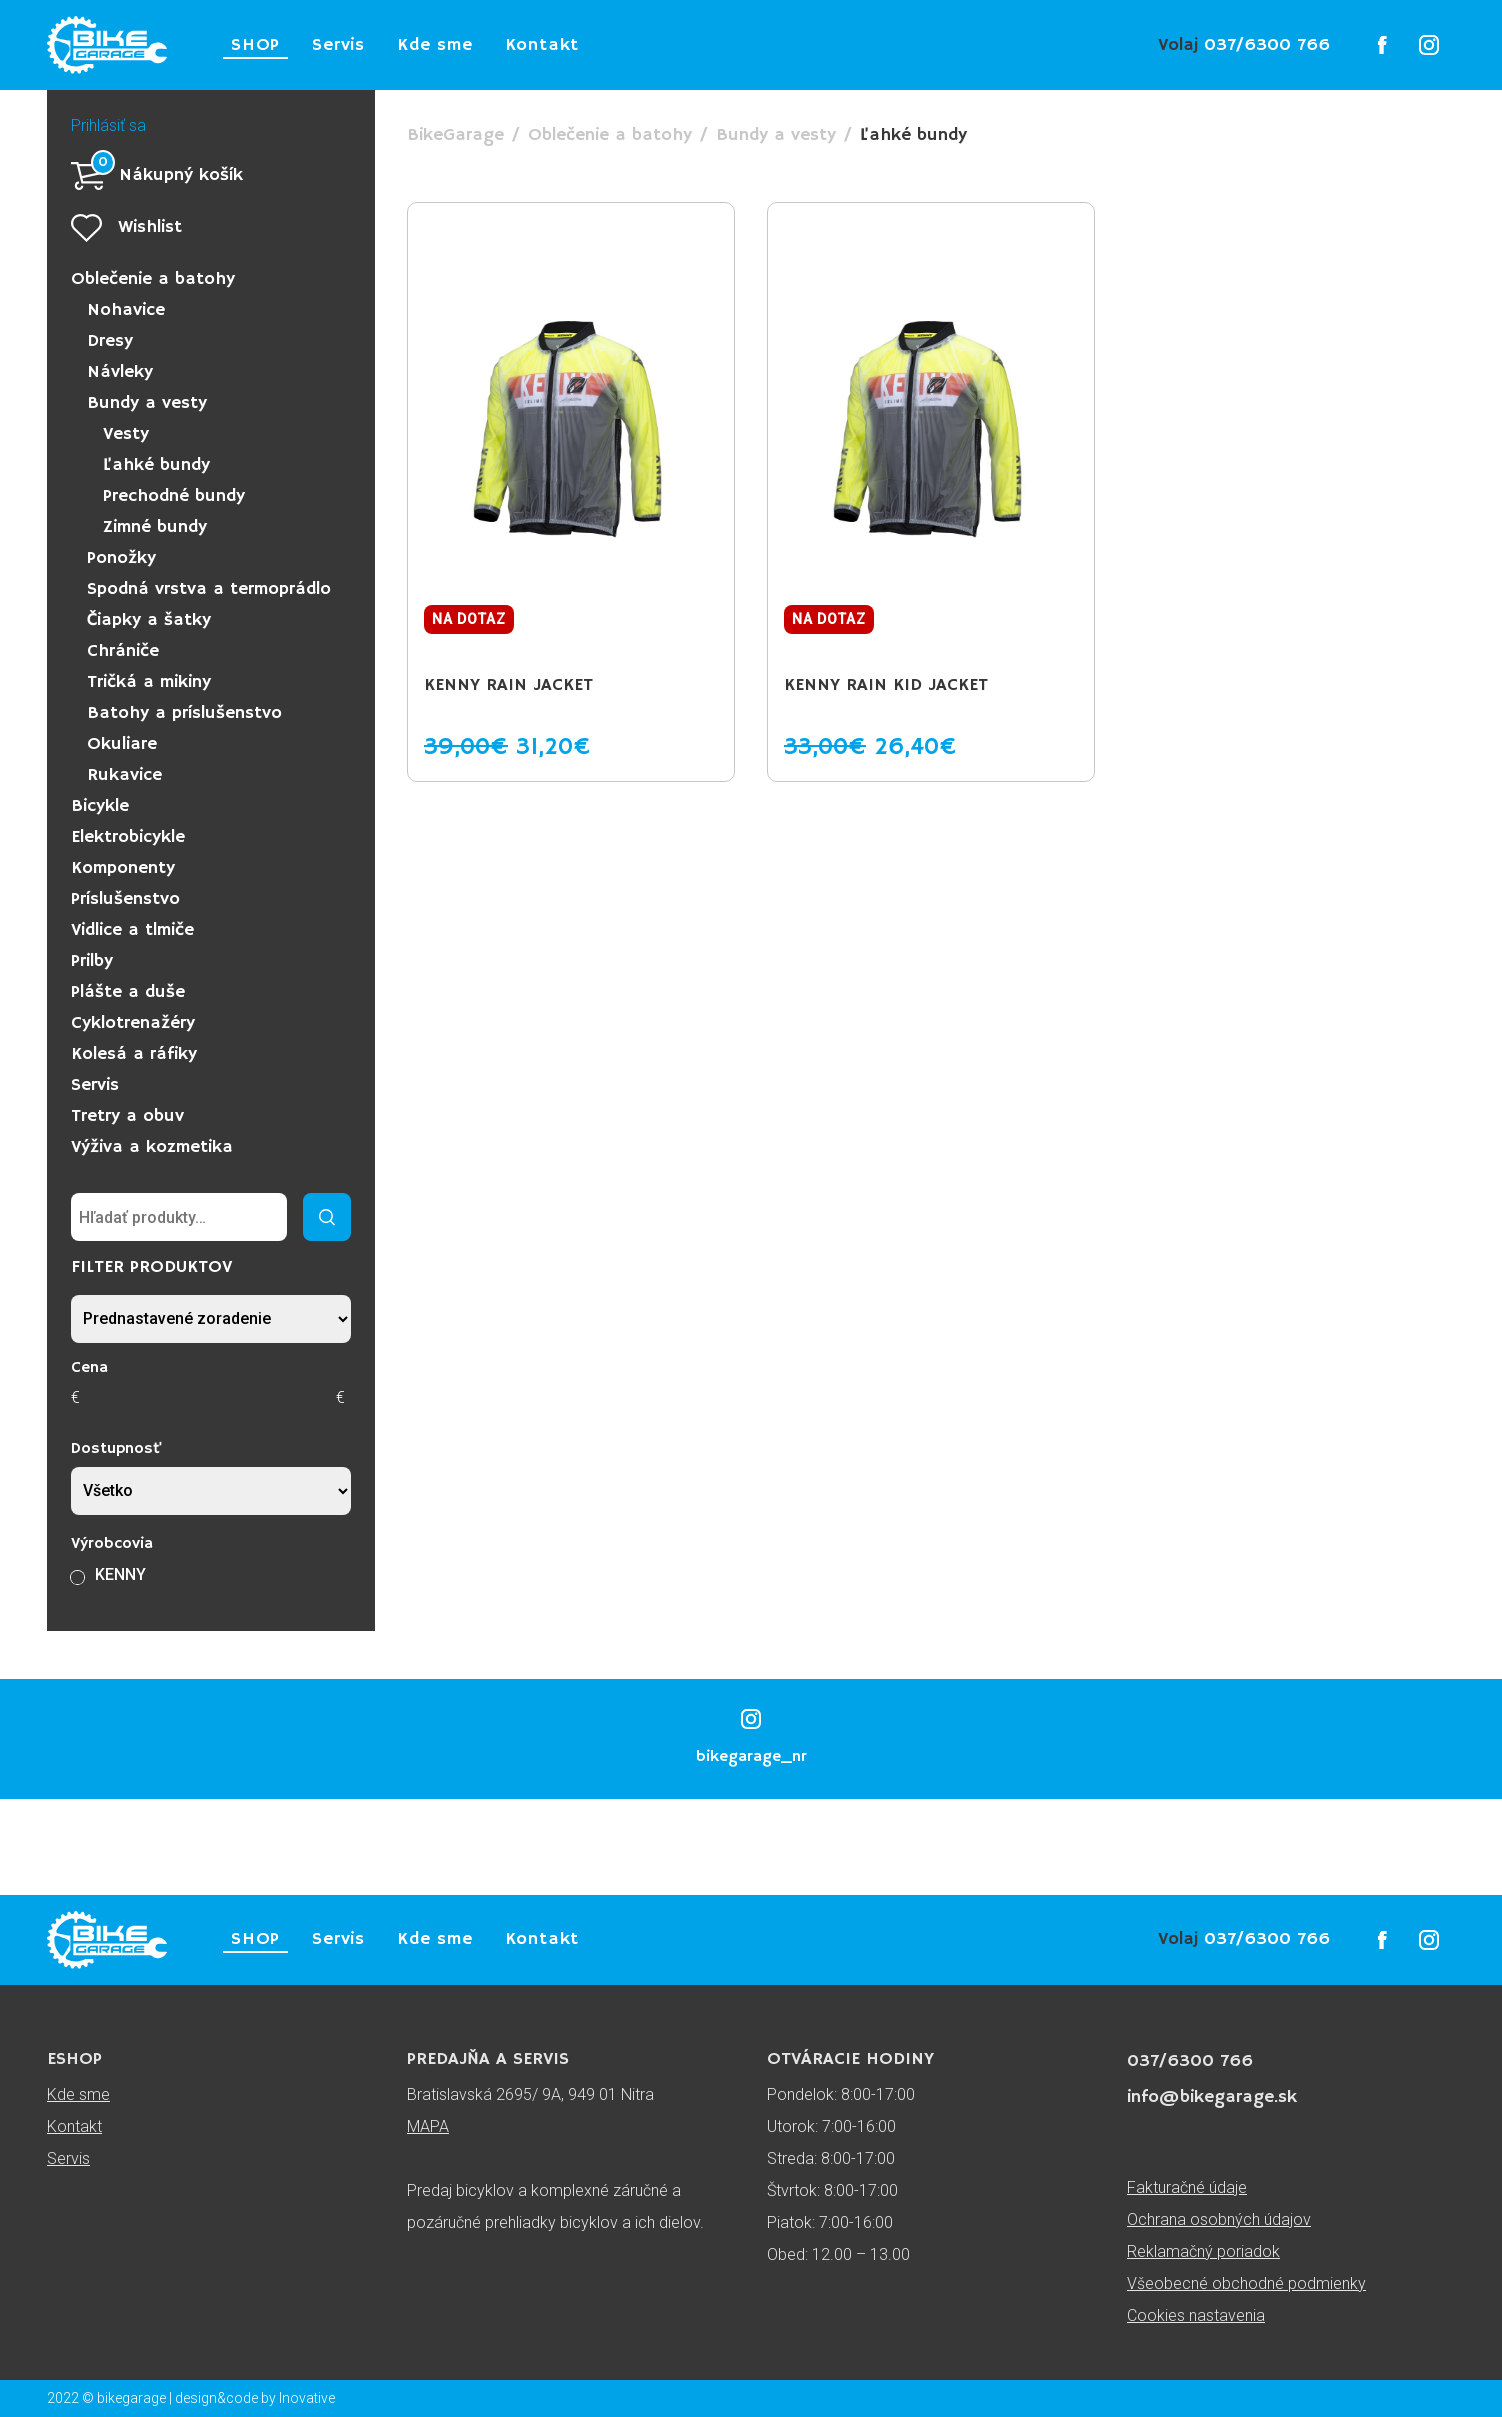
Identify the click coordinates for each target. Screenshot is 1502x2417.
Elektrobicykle (128, 837)
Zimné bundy (155, 527)
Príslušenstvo (125, 899)
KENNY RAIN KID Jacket (886, 685)
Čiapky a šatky (149, 620)
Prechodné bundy (174, 496)
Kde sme (435, 45)
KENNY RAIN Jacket (508, 685)
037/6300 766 (1244, 45)
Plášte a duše (128, 992)
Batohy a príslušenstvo (184, 713)
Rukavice (124, 775)
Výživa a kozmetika (152, 1147)
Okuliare (122, 744)
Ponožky (121, 558)
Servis (338, 45)
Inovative (307, 2398)
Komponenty (123, 868)
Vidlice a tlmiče (132, 930)
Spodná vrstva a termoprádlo (209, 589)
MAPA (428, 2126)
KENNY (120, 1574)
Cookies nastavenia (1196, 2315)
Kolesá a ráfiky (134, 1054)
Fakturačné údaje (1187, 2187)
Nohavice (126, 310)
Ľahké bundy (156, 465)
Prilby (92, 961)
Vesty (126, 434)
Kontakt (542, 45)
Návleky (120, 372)
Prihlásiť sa (108, 125)
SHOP (255, 45)
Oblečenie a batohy (153, 279)
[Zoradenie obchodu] (211, 1319)
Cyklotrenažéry (133, 1023)
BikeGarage (455, 135)
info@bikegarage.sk (1212, 2097)
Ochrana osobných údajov (1219, 2219)
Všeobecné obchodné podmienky (1246, 2283)
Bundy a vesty (147, 403)
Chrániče (123, 651)
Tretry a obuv (127, 1116)
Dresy (110, 341)
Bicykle (100, 806)
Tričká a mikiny (149, 682)
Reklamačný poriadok (1203, 2251)
